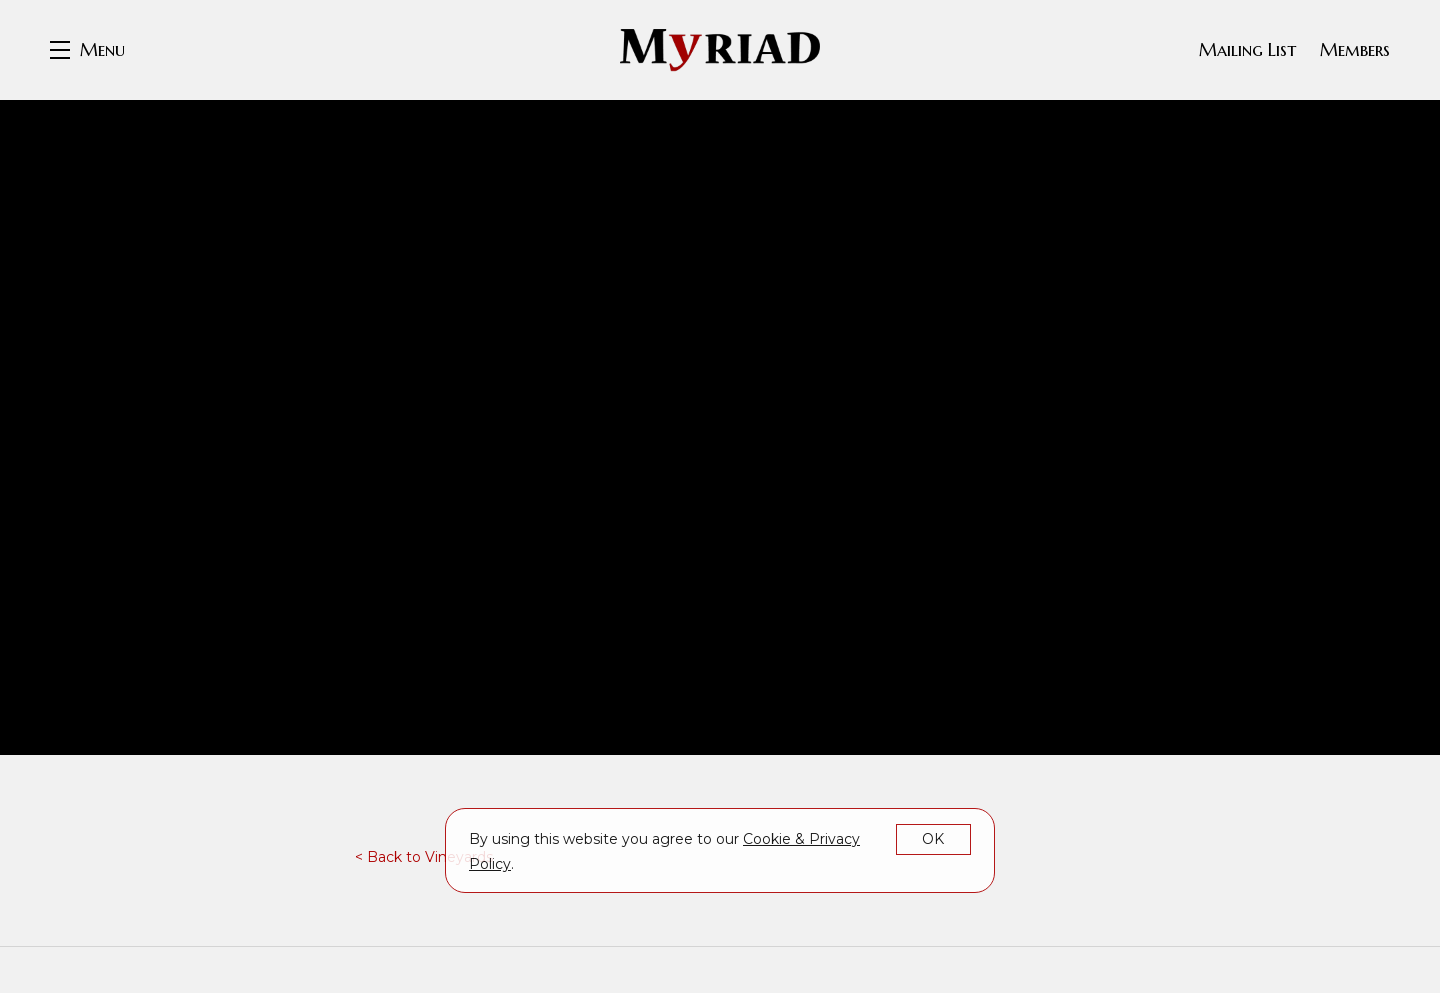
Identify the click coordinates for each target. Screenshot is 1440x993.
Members (1355, 49)
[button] (87, 50)
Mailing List (1247, 49)
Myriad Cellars (720, 50)
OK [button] (933, 839)
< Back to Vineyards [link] (424, 857)
